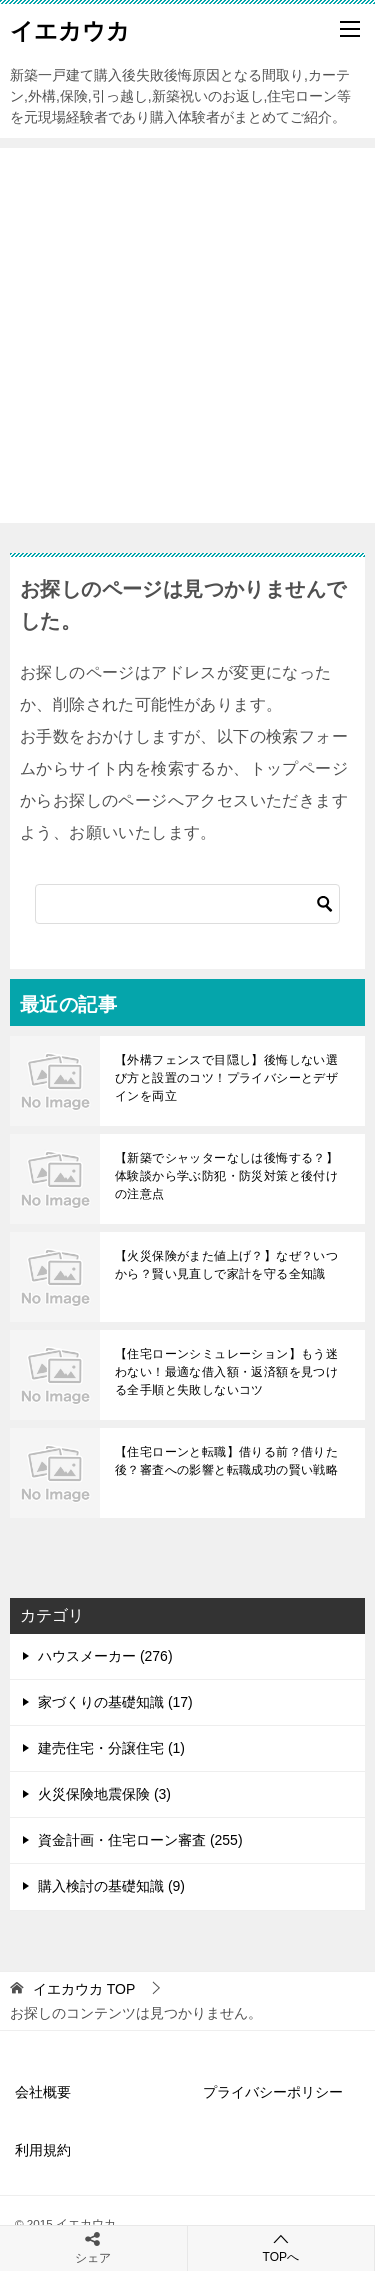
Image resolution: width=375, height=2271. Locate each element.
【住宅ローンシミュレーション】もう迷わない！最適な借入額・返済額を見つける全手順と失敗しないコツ (226, 1372)
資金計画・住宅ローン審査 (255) (140, 1840)
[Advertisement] (187, 335)
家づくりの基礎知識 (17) (115, 1702)
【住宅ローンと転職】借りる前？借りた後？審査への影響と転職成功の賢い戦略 (226, 1461)
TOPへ (281, 2247)
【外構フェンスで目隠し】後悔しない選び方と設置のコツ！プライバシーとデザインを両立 (226, 1078)
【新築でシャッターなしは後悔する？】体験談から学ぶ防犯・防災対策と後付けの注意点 (226, 1176)
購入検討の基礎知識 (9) (111, 1886)
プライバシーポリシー (273, 2092)
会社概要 (43, 2092)
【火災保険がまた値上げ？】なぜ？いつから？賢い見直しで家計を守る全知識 (226, 1265)
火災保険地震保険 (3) (104, 1794)
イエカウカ (70, 29)
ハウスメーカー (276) (105, 1656)
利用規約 (43, 2150)
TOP (84, 1989)
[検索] (187, 904)
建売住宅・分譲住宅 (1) (111, 1748)
